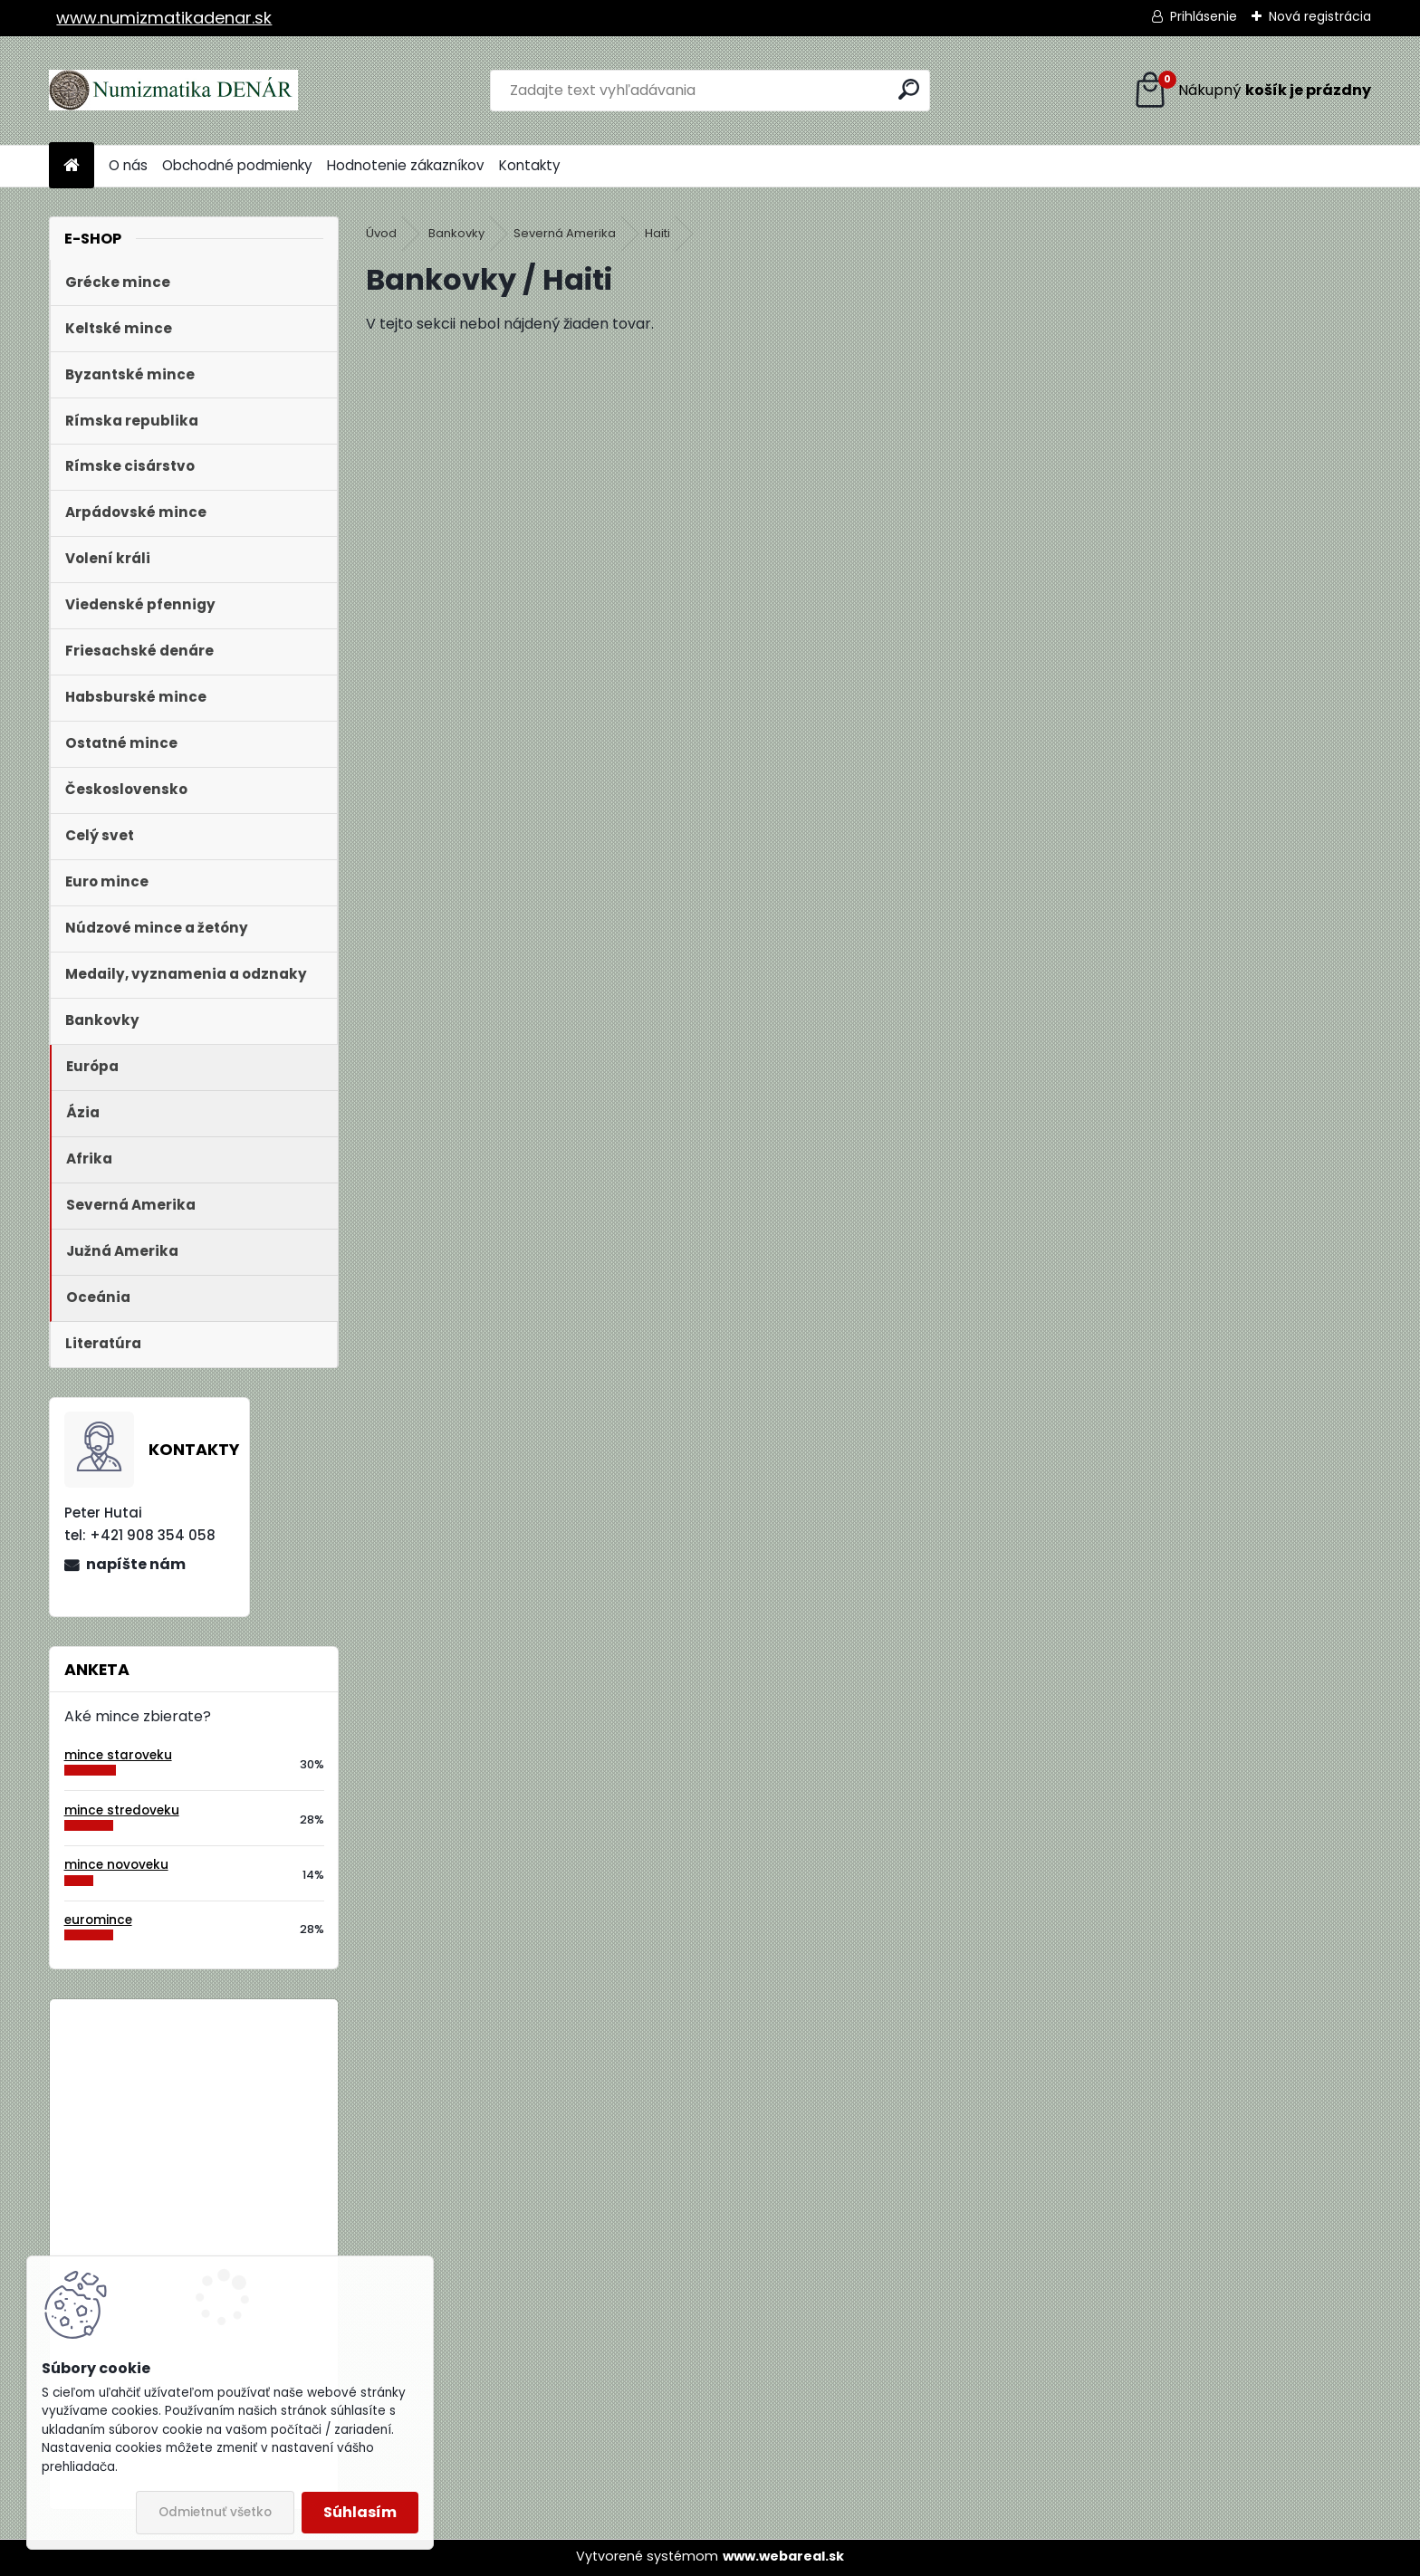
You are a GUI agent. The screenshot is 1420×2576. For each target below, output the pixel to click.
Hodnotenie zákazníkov (406, 165)
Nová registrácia (1320, 16)
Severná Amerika (564, 233)
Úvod (381, 233)
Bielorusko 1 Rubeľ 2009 (243, 2087)
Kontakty (530, 165)
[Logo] (173, 90)
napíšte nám (136, 1564)
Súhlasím (360, 2512)
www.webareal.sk (783, 2556)
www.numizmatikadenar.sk (164, 17)
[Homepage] (71, 166)
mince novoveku (116, 1864)
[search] (908, 89)
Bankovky (456, 233)
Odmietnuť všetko (215, 2512)
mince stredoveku (121, 1810)
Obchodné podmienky (237, 165)
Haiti (657, 233)
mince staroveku (118, 1755)
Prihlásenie (1203, 16)
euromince (98, 1920)
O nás (128, 165)
